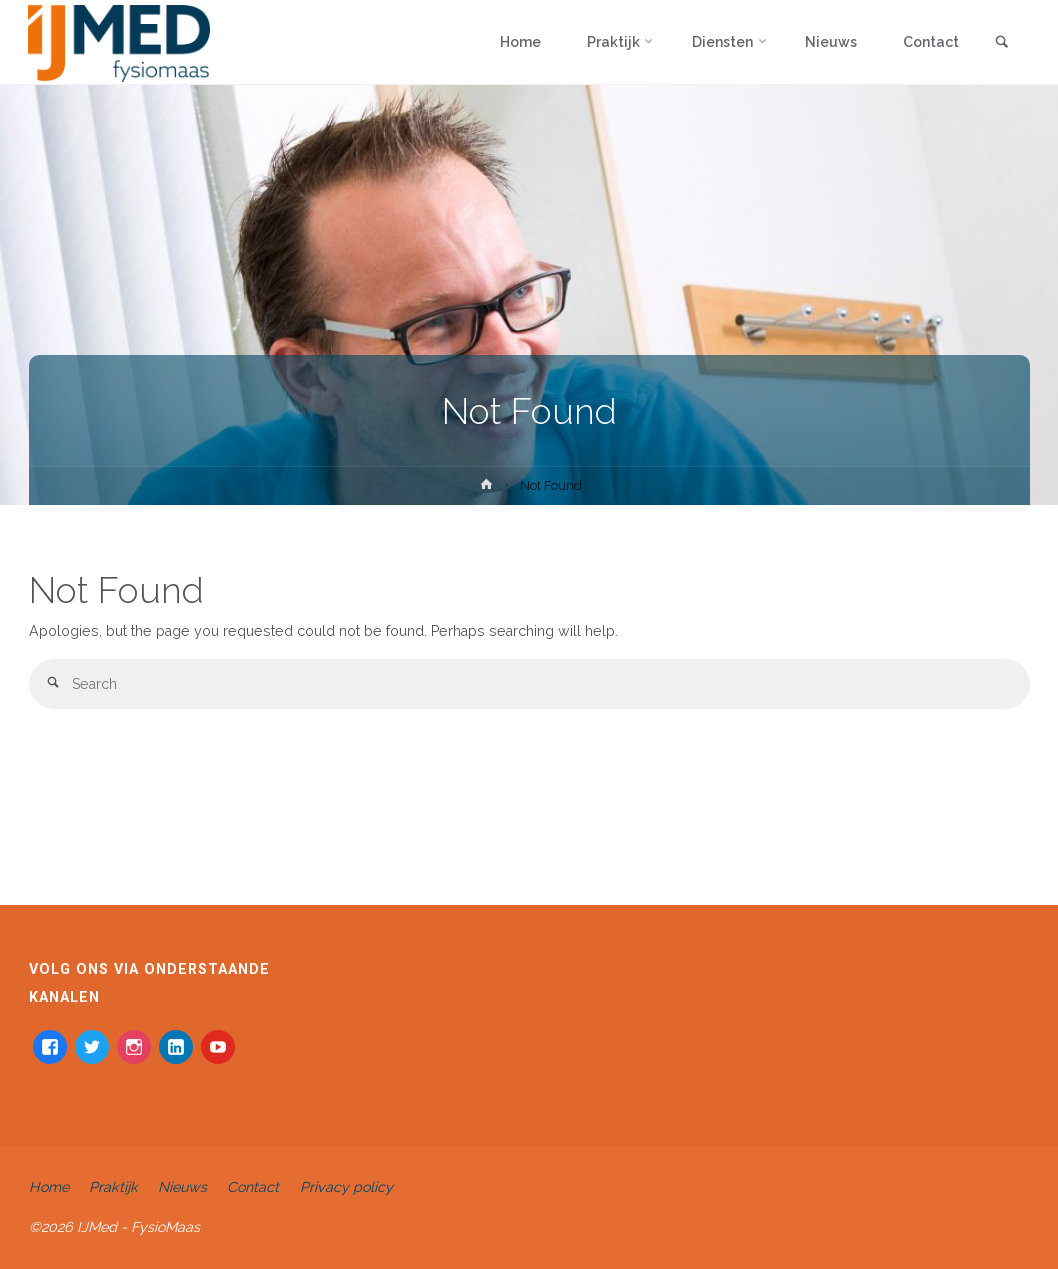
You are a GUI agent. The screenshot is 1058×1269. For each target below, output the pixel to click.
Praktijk (113, 1187)
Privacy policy (346, 1187)
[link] (1002, 43)
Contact (253, 1187)
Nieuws (182, 1187)
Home (49, 1187)
